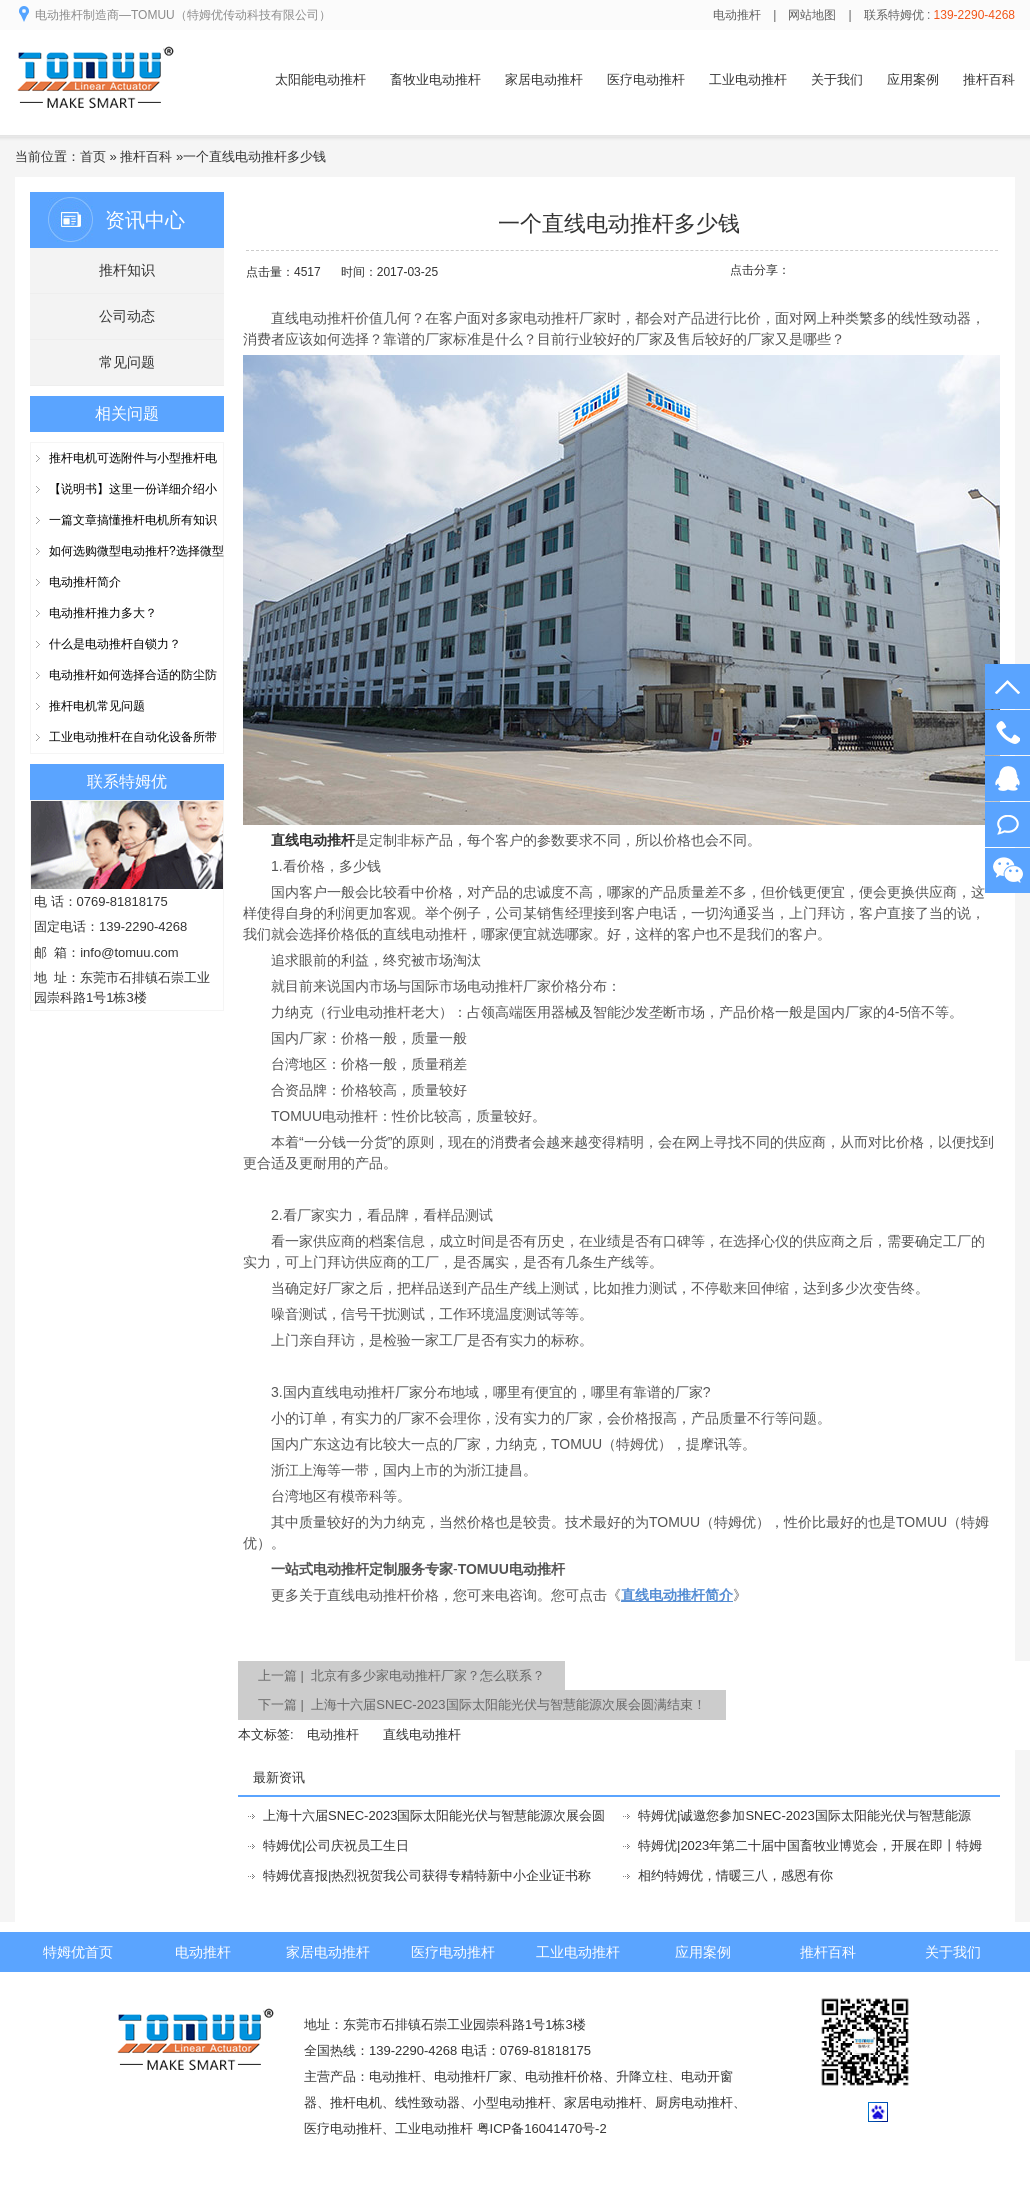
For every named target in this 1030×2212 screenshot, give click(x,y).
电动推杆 (737, 15)
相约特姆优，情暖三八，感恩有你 (735, 1875)
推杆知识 (127, 270)
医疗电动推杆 (646, 79)
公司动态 (127, 316)
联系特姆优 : (939, 15)
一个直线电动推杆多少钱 (254, 156)
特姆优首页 (78, 1952)
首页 (93, 156)
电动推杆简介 (85, 582)
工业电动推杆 (748, 79)
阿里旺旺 (1007, 824)
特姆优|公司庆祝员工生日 (336, 1845)
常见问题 (127, 362)
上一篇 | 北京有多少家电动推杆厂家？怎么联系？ (401, 1675)
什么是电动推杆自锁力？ (115, 644)
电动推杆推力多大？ (103, 613)
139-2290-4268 (1007, 732)
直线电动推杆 (422, 1734)
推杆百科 (989, 79)
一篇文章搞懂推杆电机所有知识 (133, 520)
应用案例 (913, 79)
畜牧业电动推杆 (435, 79)
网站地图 (812, 15)
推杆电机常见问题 (97, 706)
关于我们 (837, 79)
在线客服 (1007, 778)
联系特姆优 (127, 781)
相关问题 (127, 413)
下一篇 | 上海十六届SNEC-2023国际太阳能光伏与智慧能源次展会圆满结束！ (482, 1704)
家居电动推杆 (544, 79)
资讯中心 (145, 220)
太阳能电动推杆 (320, 79)
